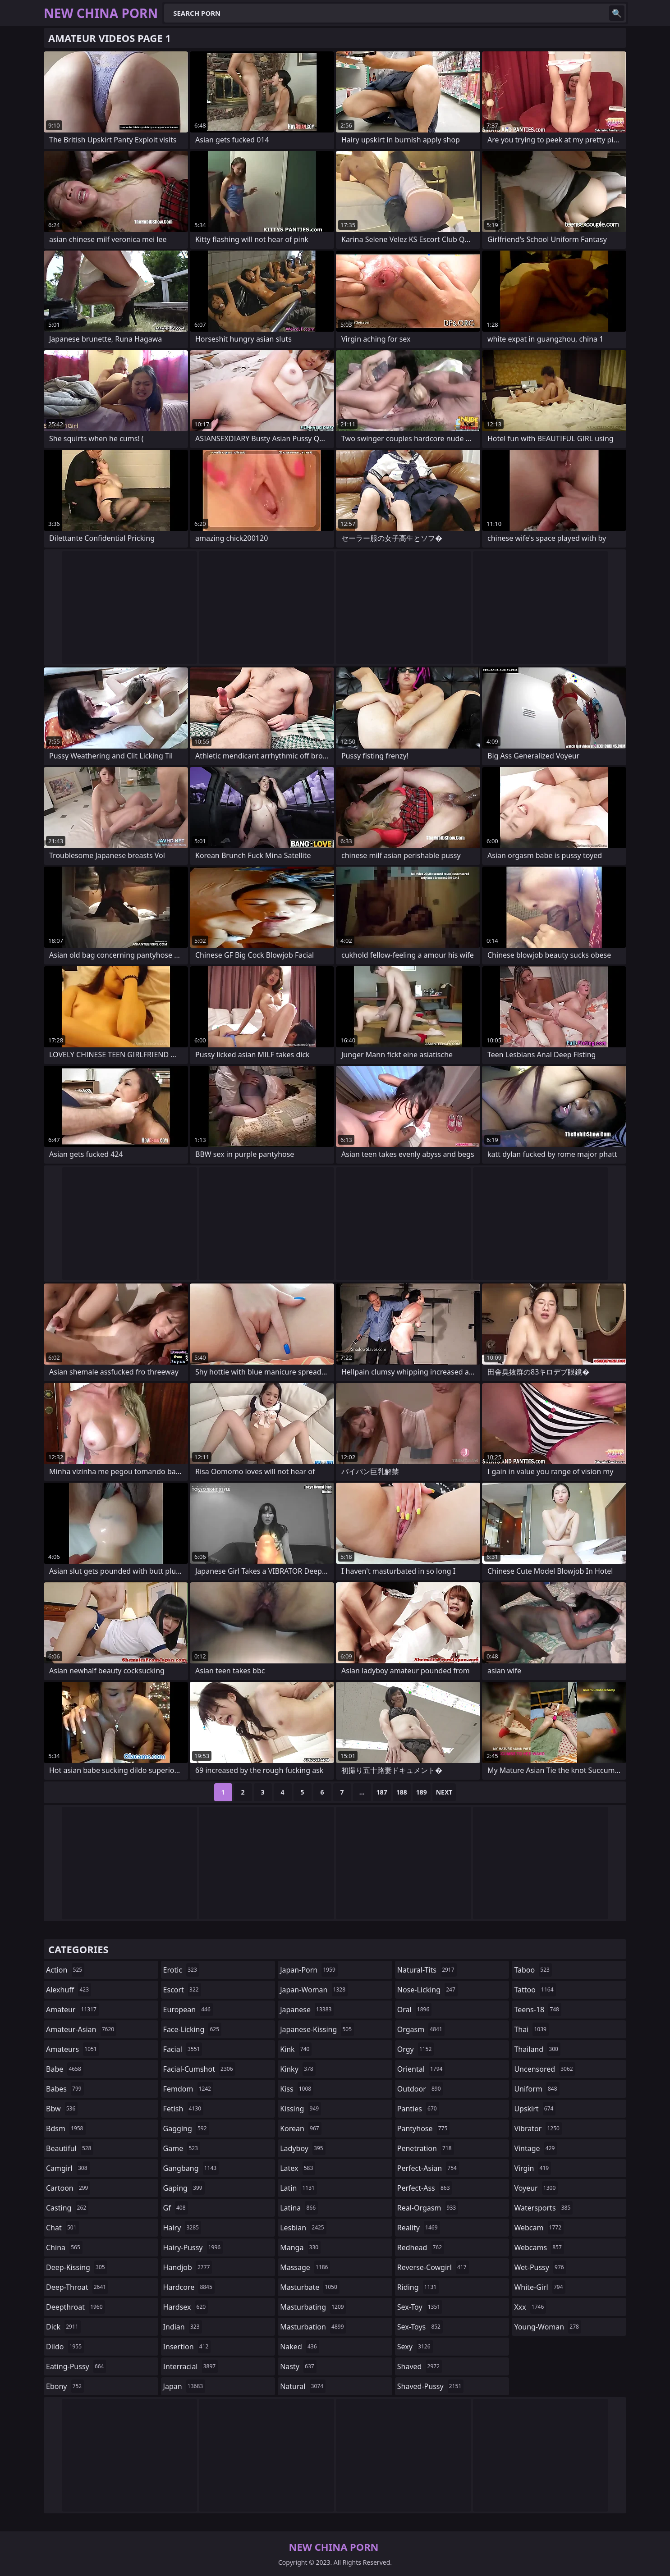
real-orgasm (427, 2208)
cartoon (68, 2188)
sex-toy (419, 2307)
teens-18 (537, 2009)
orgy (415, 2049)
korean (300, 2128)
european (188, 2009)
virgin (532, 2168)
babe (64, 2069)
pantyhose (423, 2128)
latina (299, 2208)
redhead (420, 2247)
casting (67, 2208)
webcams (539, 2247)
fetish (183, 2108)
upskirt (534, 2108)
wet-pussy (540, 2267)
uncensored (544, 2069)
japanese (307, 2009)
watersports (543, 2208)
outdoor (420, 2089)
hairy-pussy (193, 2247)
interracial (190, 2366)
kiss (296, 2089)
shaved (419, 2366)
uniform (536, 2089)
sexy (415, 2346)
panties (418, 2108)
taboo (533, 1970)
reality (418, 2227)
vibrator (538, 2128)
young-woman (547, 2327)
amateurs (72, 2049)
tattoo (534, 1989)
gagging (186, 2128)
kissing (300, 2108)
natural (303, 2386)
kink (296, 2049)
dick (63, 2327)
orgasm (421, 2029)
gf (175, 2208)
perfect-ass (424, 2188)
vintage (535, 2148)
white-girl (539, 2287)
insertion (187, 2346)
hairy (182, 2227)
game (181, 2148)
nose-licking (427, 1989)
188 (401, 1792)
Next (444, 1792)
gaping (184, 2188)
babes (65, 2089)
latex (297, 2168)
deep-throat (77, 2287)
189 (421, 1792)
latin (298, 2188)
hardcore (189, 2287)
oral (414, 2009)
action (65, 1970)
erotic (181, 1970)
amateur (72, 2009)
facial (182, 2049)
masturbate (310, 2287)
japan (184, 2386)
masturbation (313, 2327)
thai (531, 2029)
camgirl (68, 2168)
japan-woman (314, 1989)
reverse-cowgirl (433, 2267)
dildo (65, 2346)
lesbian (303, 2227)
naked (299, 2346)
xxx (530, 2307)
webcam (539, 2227)
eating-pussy (76, 2366)
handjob (187, 2267)
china (64, 2247)
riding (418, 2287)
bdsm (66, 2128)
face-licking (192, 2029)
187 (381, 1792)
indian (182, 2327)
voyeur (536, 2188)
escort (182, 1989)
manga (300, 2247)
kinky (297, 2069)
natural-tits (427, 1970)
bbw (62, 2108)
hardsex (185, 2307)
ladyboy (302, 2148)
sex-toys (420, 2327)
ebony (65, 2386)
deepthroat (75, 2307)
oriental (421, 2069)
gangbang (191, 2168)
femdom (188, 2089)
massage (305, 2267)
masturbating (313, 2307)
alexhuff (68, 1989)
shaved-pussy (430, 2386)
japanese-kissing (317, 2029)
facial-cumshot (199, 2069)
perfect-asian (428, 2168)
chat (62, 2227)
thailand (537, 2049)
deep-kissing (76, 2267)
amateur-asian (81, 2029)
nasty (298, 2366)
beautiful (69, 2148)
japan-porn (309, 1970)
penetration (425, 2148)
